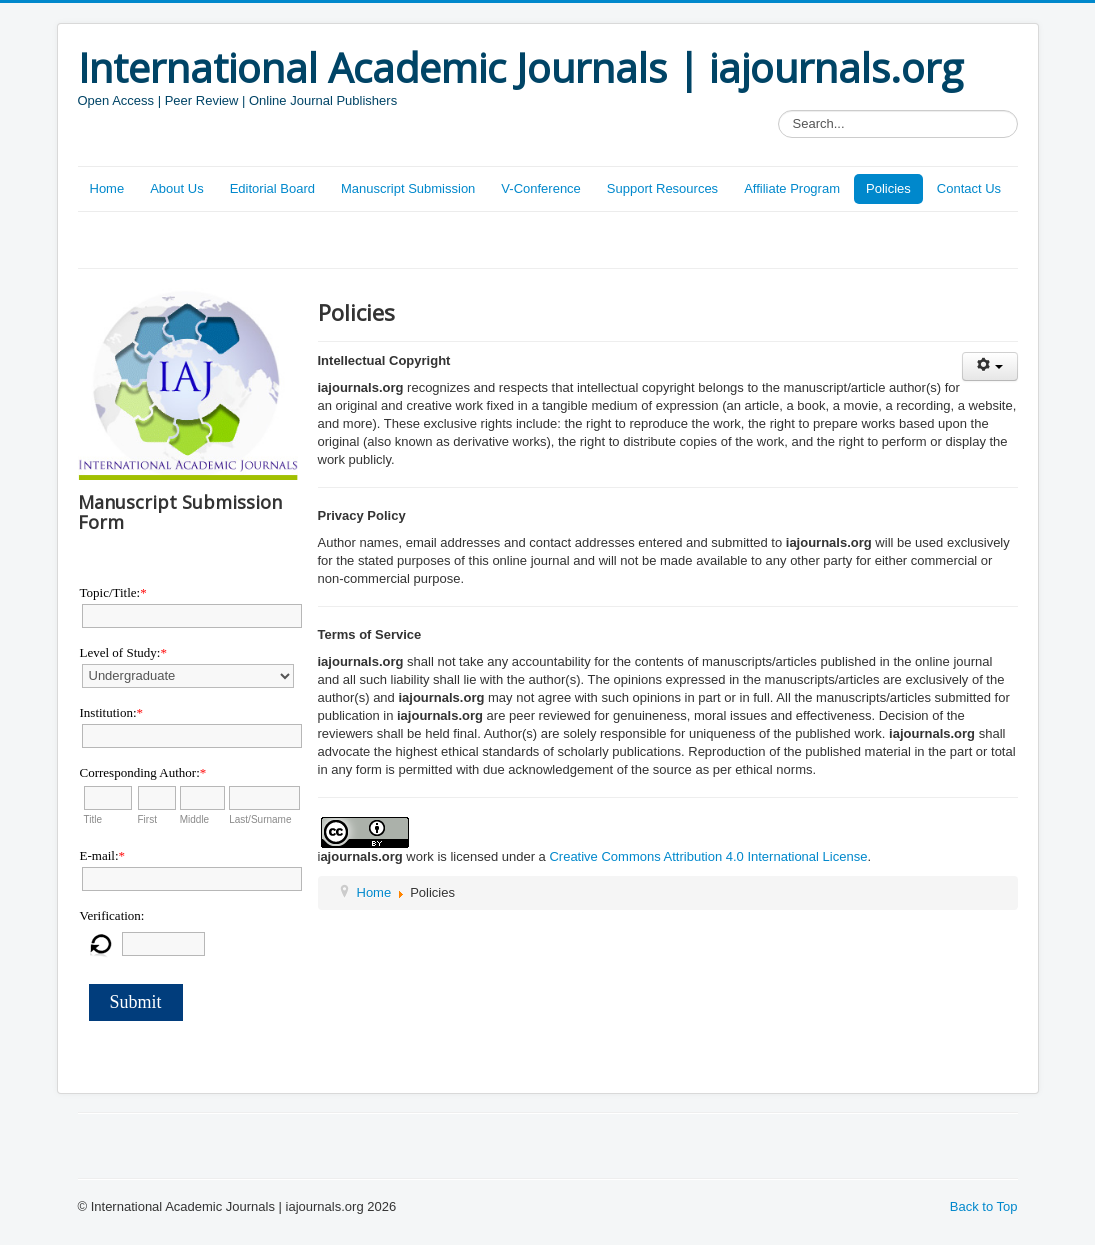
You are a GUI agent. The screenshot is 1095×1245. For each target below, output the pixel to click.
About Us (176, 188)
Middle (194, 819)
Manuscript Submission (408, 188)
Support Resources (662, 188)
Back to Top (984, 1206)
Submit (136, 1002)
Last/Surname (260, 819)
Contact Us (969, 188)
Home (107, 188)
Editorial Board (272, 188)
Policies (888, 188)
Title (93, 819)
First (147, 819)
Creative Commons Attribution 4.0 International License (708, 856)
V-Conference (541, 188)
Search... (778, 110)
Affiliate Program (792, 188)
